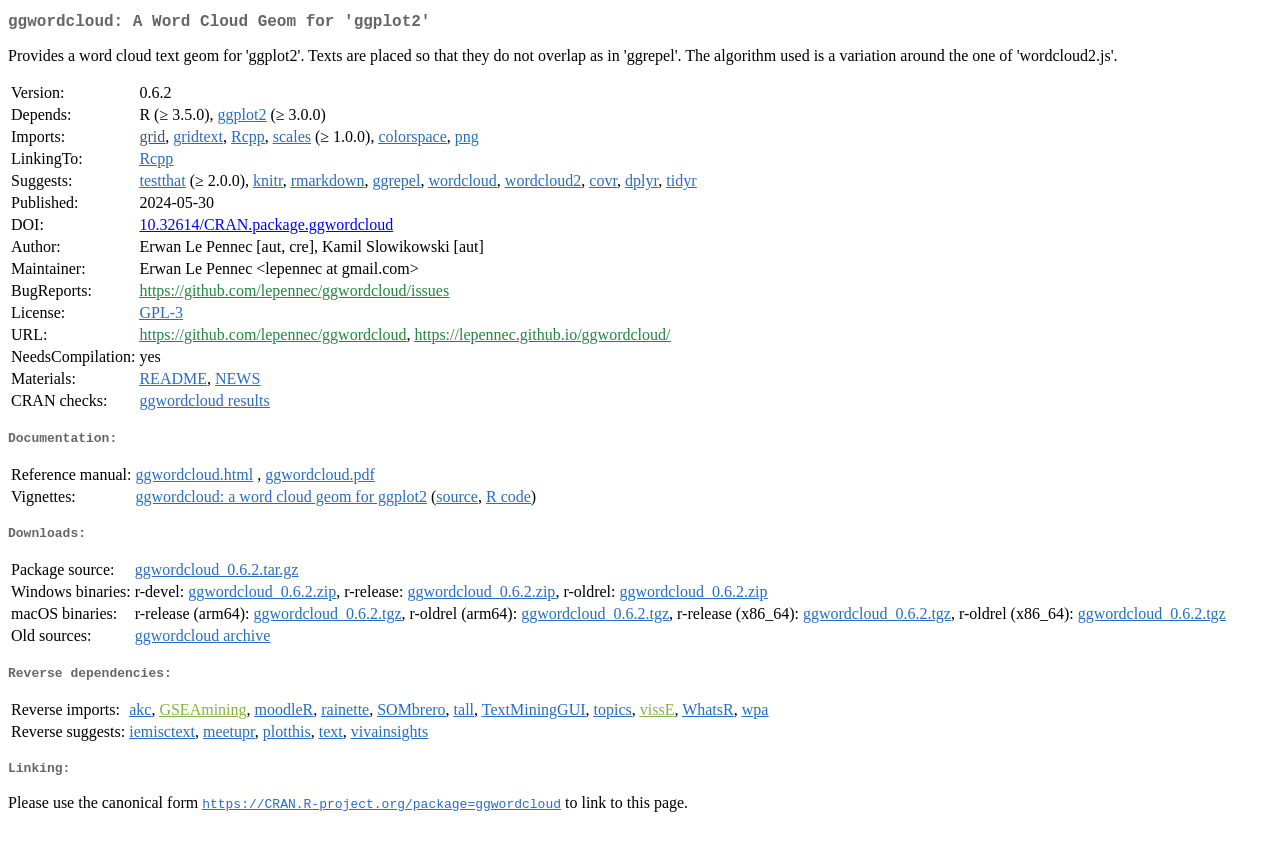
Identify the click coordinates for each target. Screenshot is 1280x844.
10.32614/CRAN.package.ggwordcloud (266, 228)
